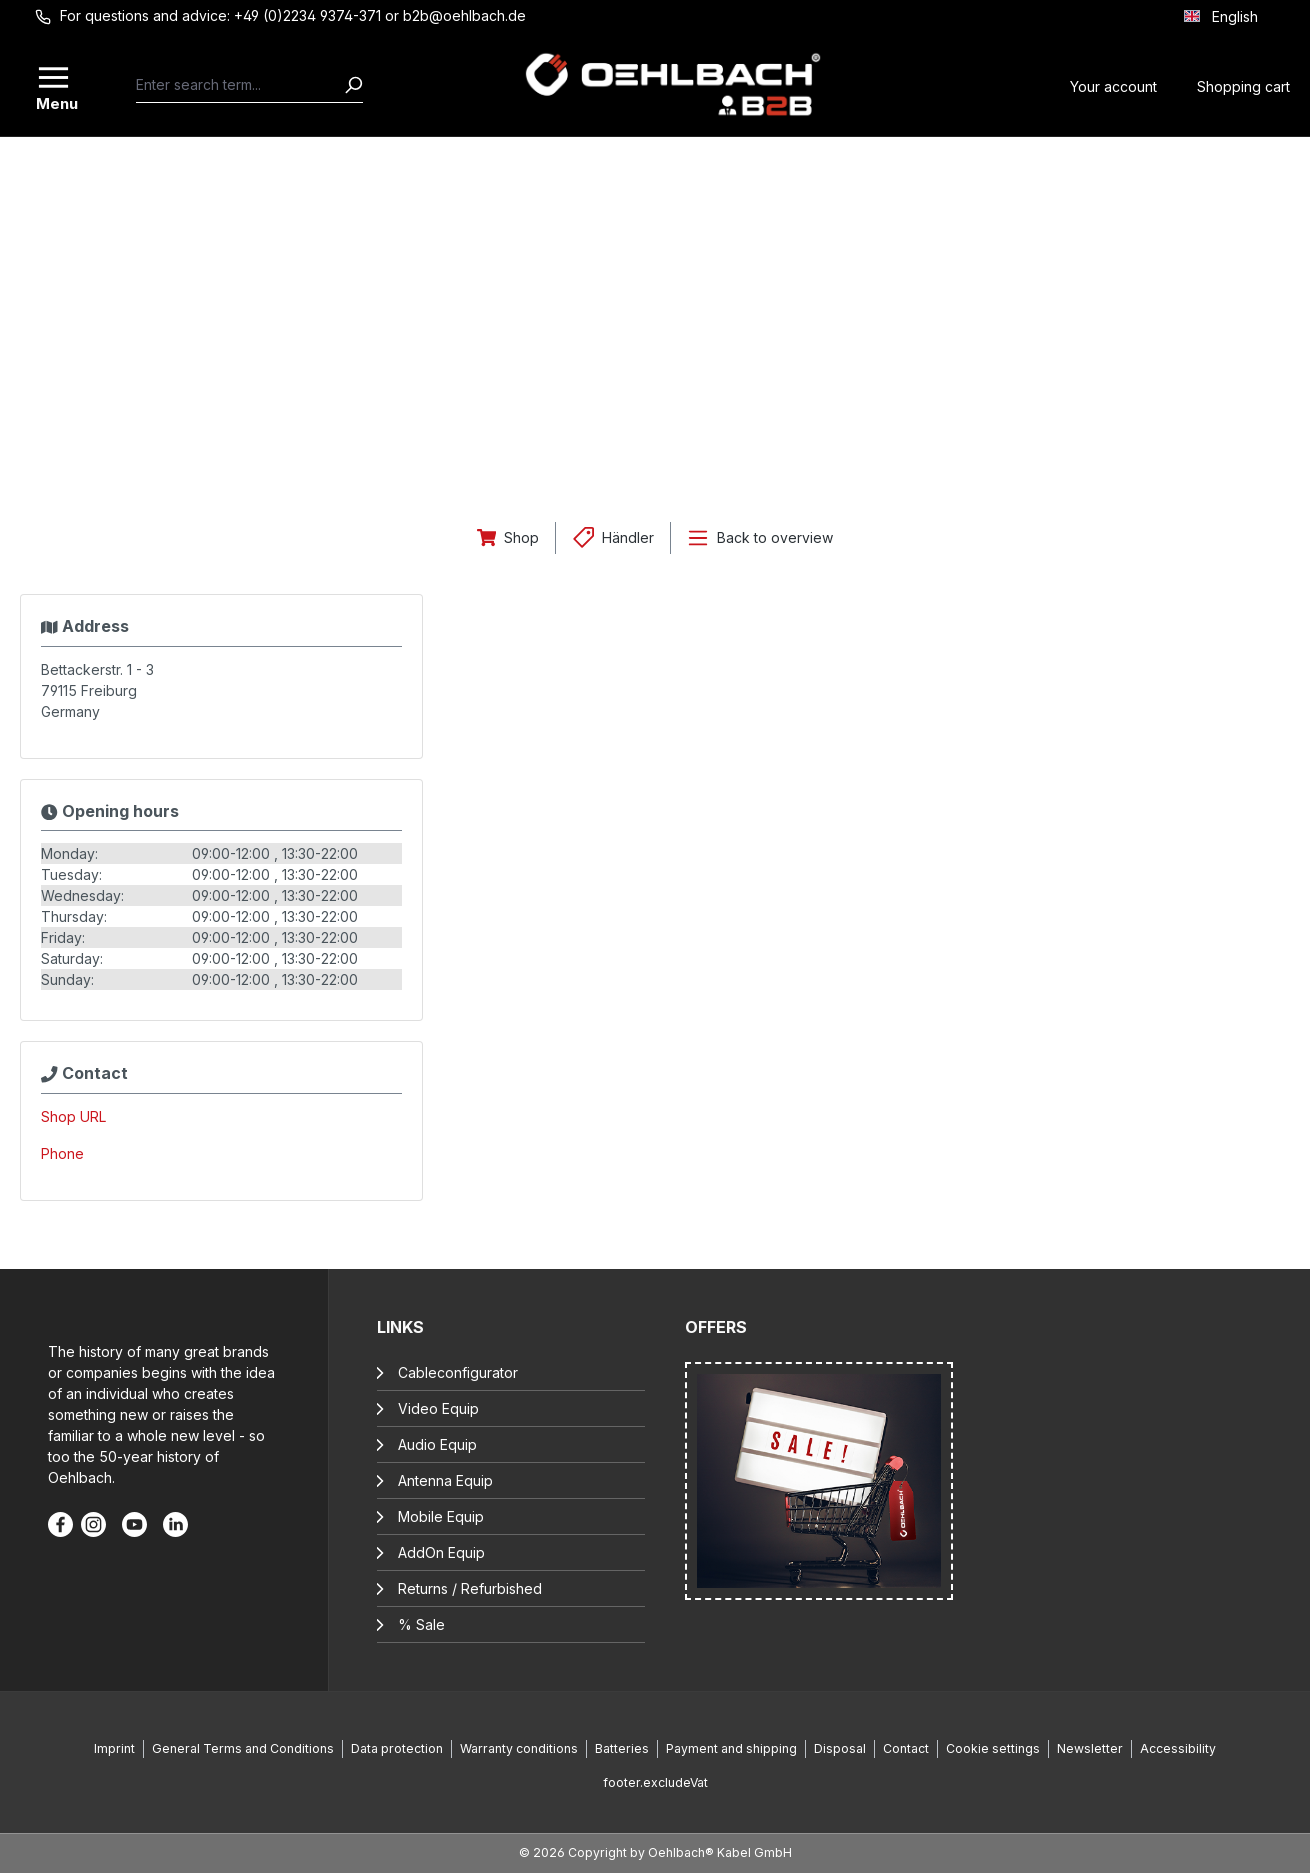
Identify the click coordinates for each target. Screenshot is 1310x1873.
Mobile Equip (441, 1516)
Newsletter (1090, 1748)
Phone (62, 1153)
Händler (628, 537)
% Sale (421, 1624)
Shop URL (73, 1116)
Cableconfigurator (458, 1372)
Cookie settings (993, 1748)
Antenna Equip (445, 1480)
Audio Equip (437, 1444)
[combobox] (240, 85)
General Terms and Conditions (243, 1748)
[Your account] (1113, 84)
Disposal (840, 1748)
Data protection (397, 1748)
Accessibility (1178, 1748)
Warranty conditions (519, 1748)
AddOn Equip (441, 1552)
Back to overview (775, 537)
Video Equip (438, 1408)
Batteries (622, 1748)
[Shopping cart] (1243, 84)
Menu (55, 102)
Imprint (114, 1748)
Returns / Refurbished (470, 1588)
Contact (906, 1748)
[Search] (353, 85)
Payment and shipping (731, 1748)
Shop (521, 537)
